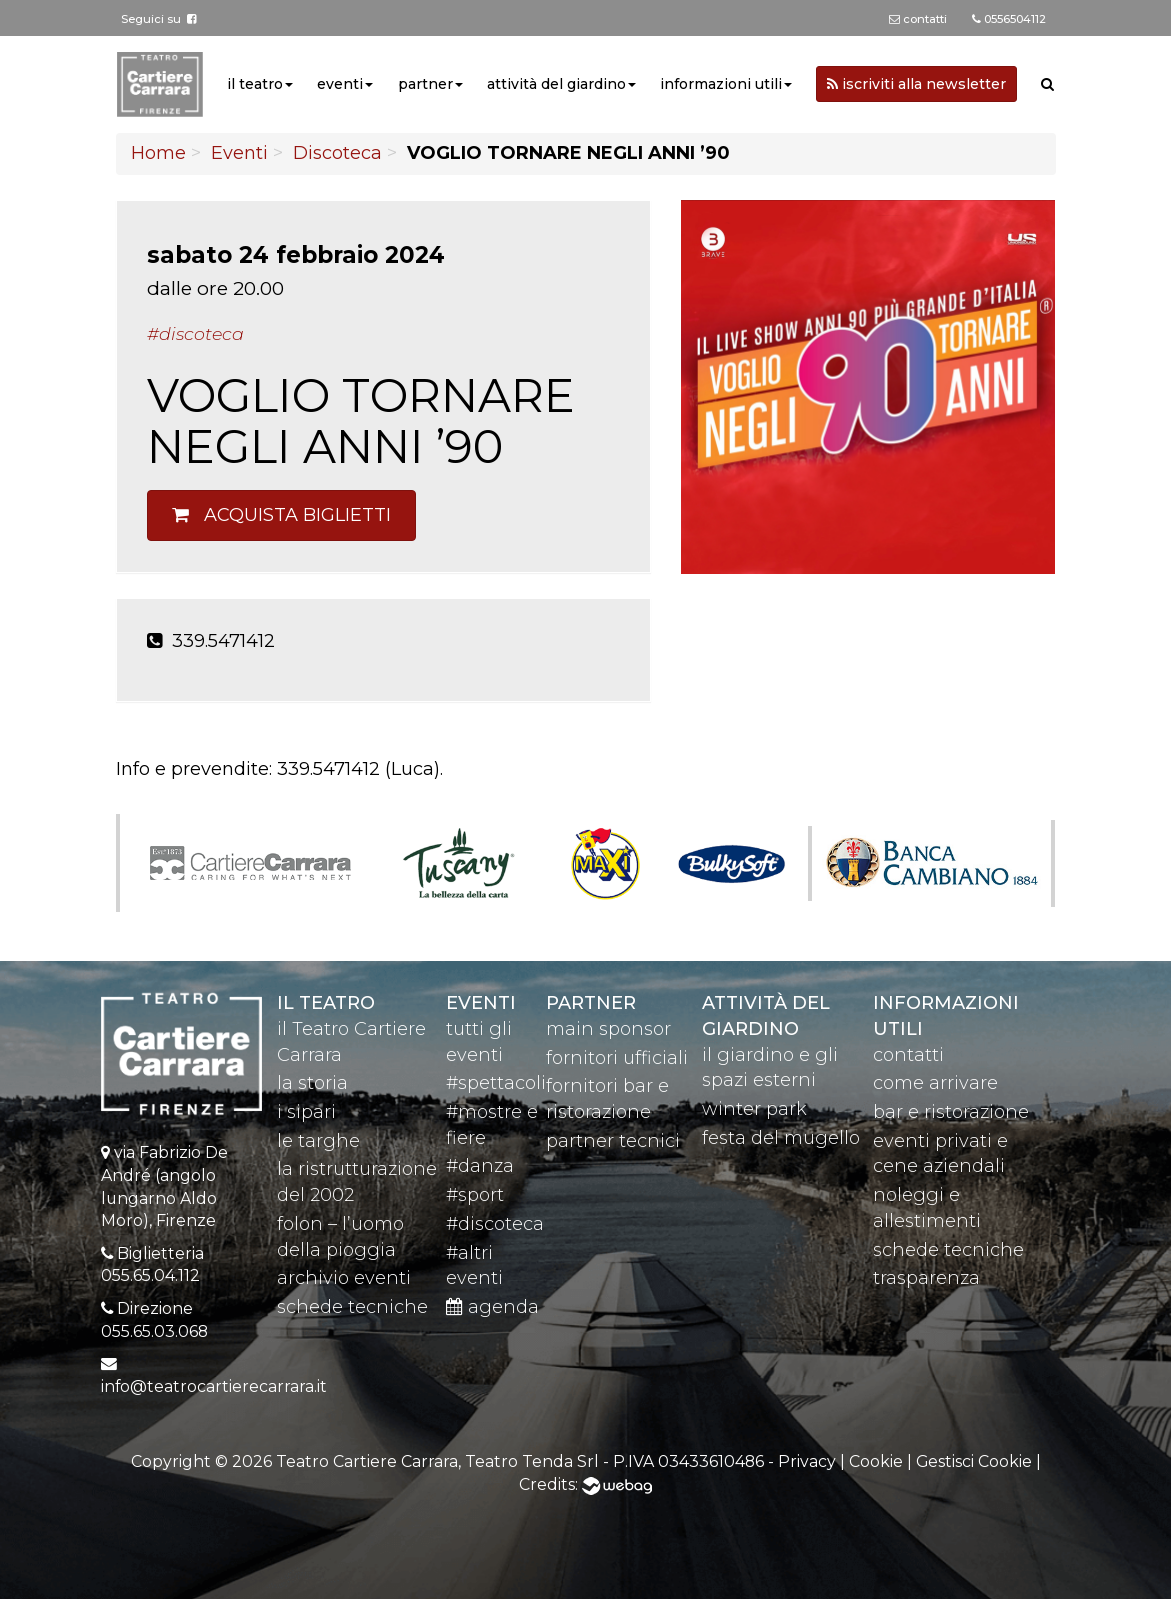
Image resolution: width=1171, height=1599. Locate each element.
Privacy (807, 1461)
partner (425, 84)
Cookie (876, 1461)
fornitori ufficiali (617, 1058)
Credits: (585, 1484)
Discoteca (337, 153)
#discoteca (495, 1224)
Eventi (239, 153)
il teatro (255, 84)
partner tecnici (613, 1141)
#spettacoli (496, 1083)
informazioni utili (721, 84)
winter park (754, 1109)
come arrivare (935, 1083)
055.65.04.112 (150, 1275)
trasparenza (926, 1278)
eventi (340, 84)
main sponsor (608, 1029)
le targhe (318, 1141)
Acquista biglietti (281, 515)
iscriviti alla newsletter (916, 84)
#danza (480, 1166)
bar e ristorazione (951, 1112)
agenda (492, 1307)
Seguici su (159, 19)
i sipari (306, 1112)
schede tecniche (352, 1307)
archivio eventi (344, 1278)
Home (158, 153)
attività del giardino (556, 84)
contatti (908, 1055)
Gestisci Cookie (974, 1461)
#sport (475, 1195)
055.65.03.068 (154, 1331)
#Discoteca (195, 333)
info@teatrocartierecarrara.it (214, 1386)
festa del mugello (781, 1138)
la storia (312, 1083)
